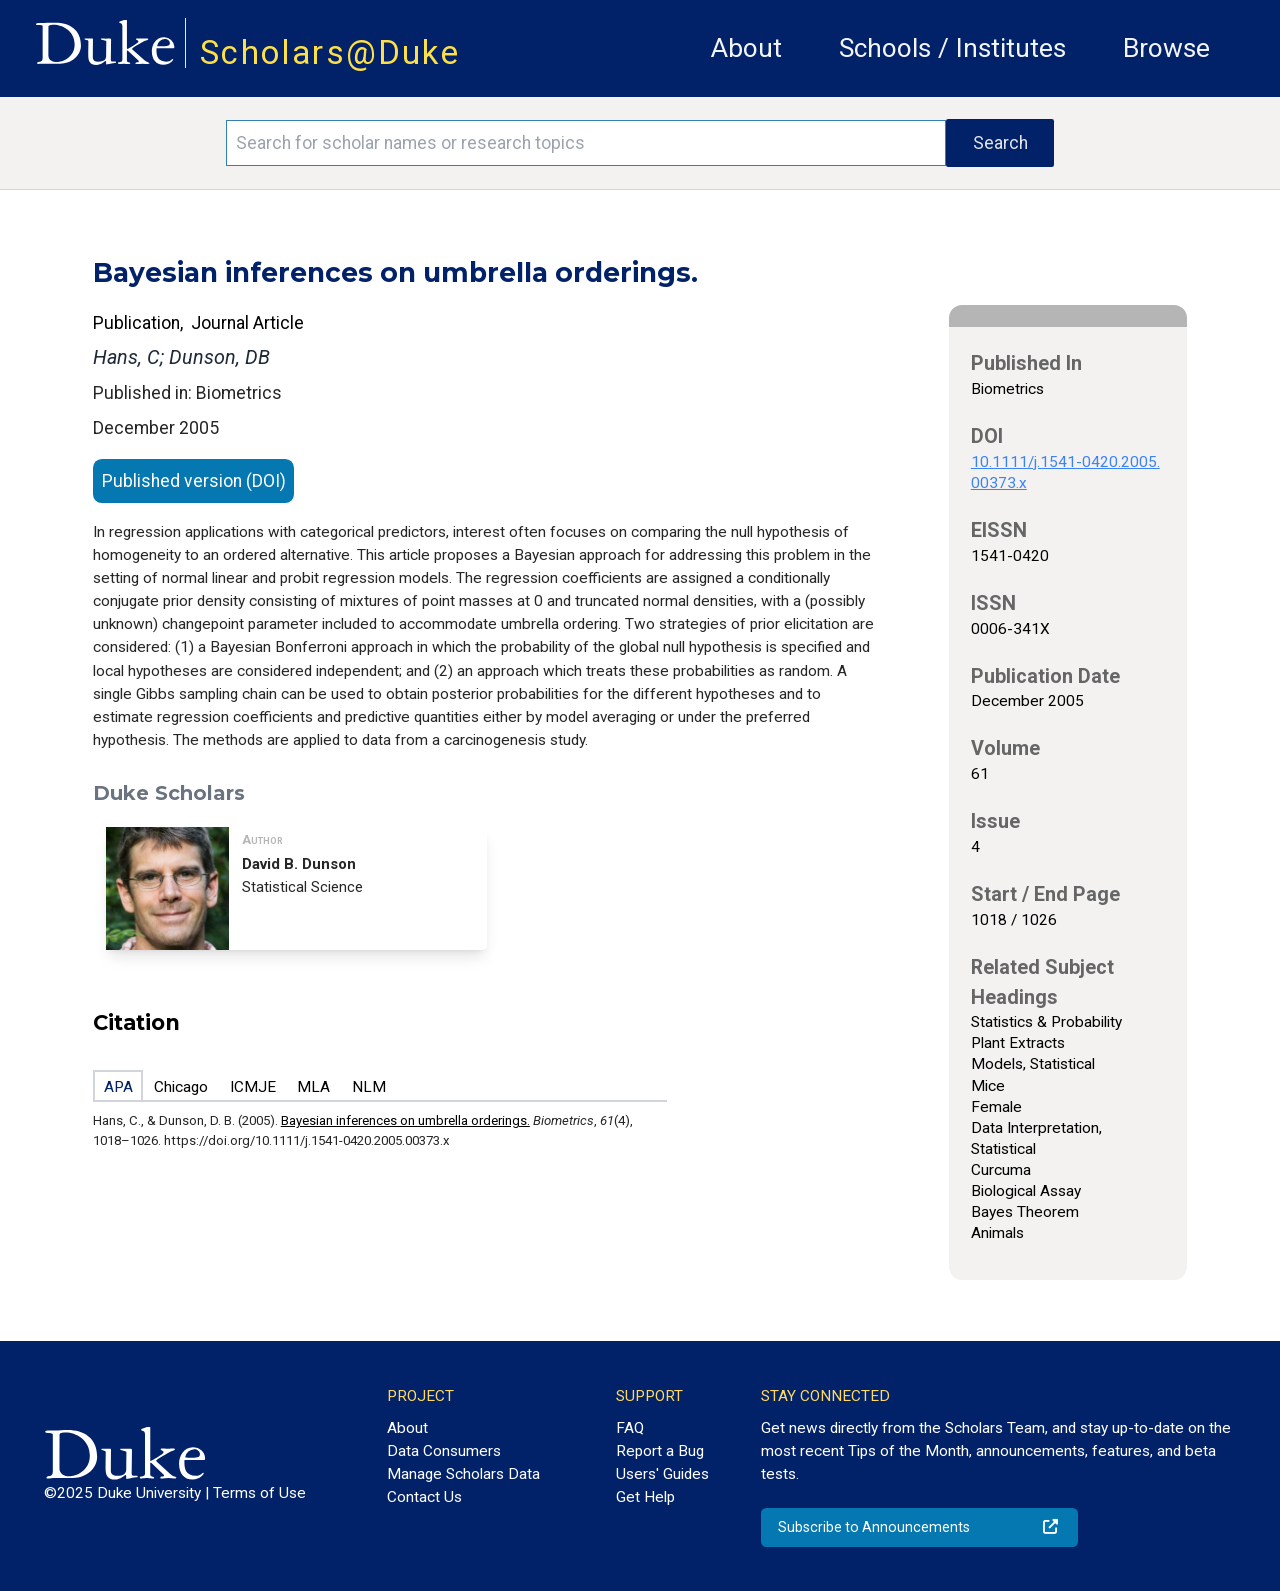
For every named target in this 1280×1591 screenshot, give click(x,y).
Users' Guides (662, 1474)
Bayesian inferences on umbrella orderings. (405, 1120)
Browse (1166, 48)
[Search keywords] (586, 143)
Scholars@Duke (330, 52)
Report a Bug (660, 1451)
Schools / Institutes (952, 48)
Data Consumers (444, 1451)
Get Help (645, 1497)
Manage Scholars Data (463, 1474)
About (746, 48)
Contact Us (424, 1497)
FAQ (630, 1428)
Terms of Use (259, 1493)
